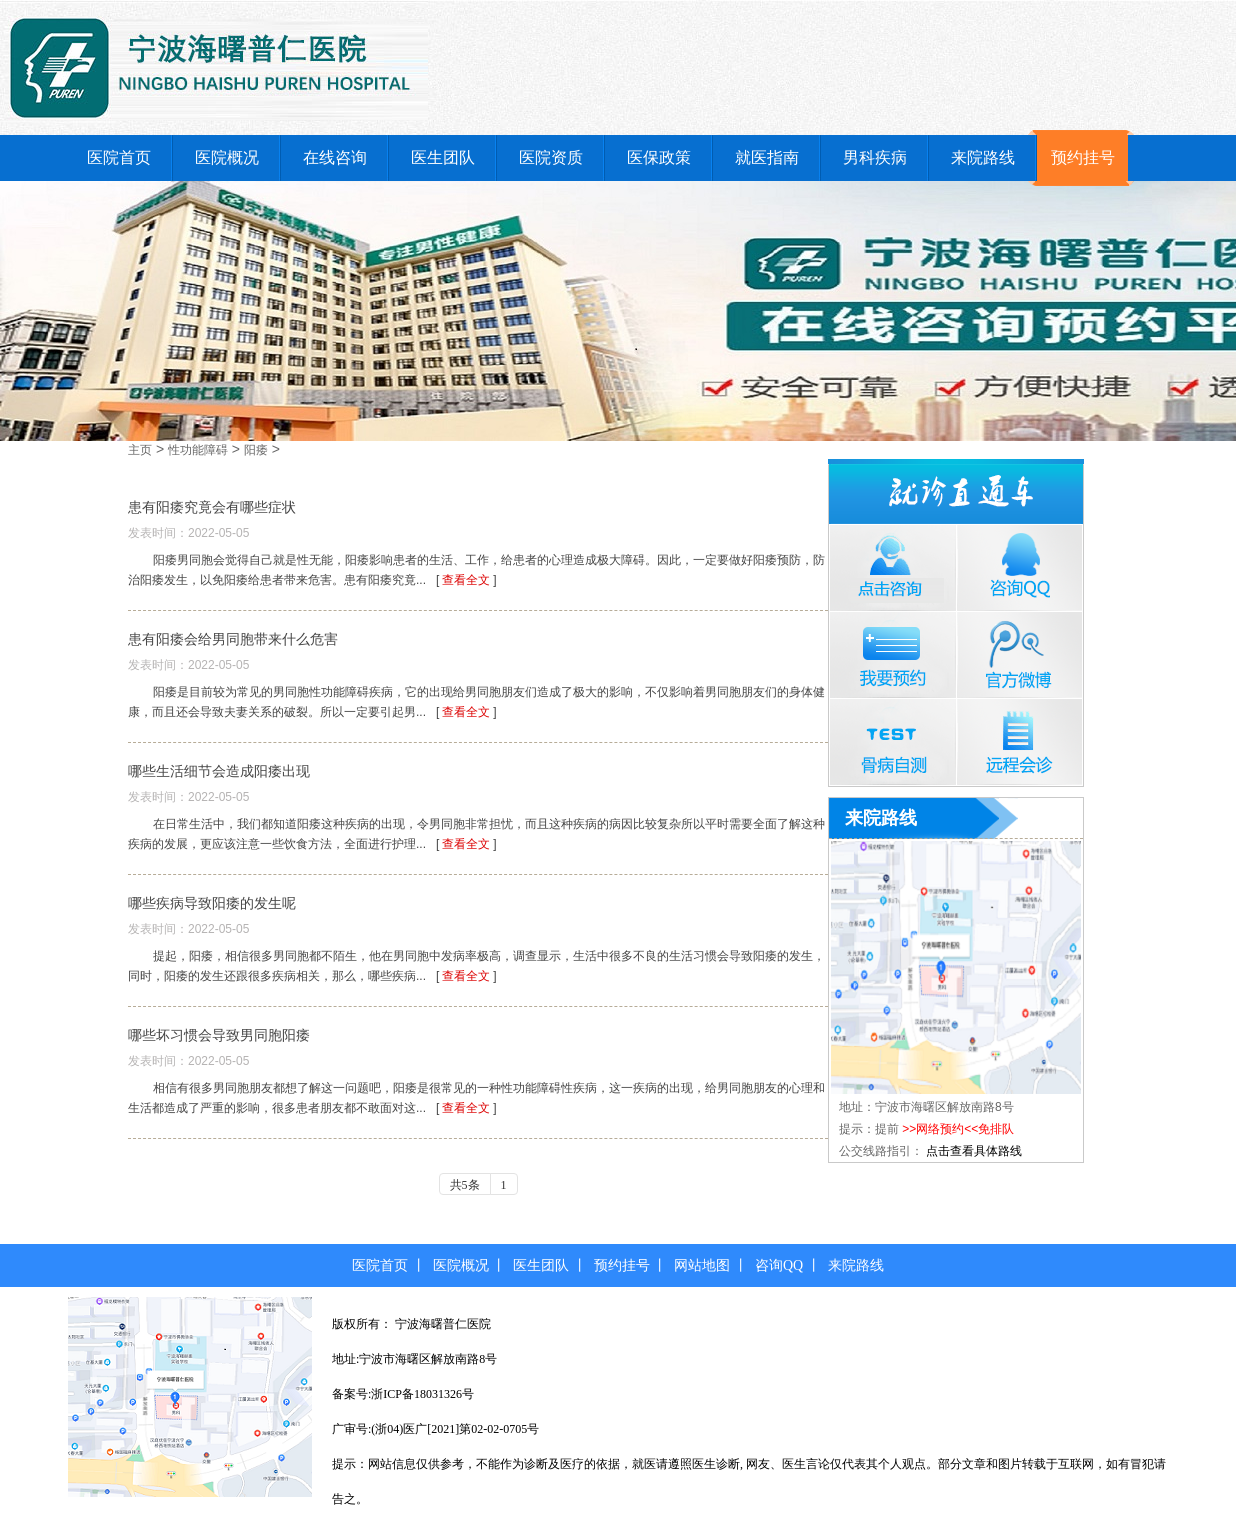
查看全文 (466, 580)
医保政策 (659, 157)
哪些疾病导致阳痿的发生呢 (212, 903)
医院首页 (119, 157)
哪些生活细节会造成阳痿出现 (219, 771)
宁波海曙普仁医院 (443, 1324)
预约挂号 (1083, 157)
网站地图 (702, 1265)
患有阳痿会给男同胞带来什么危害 (233, 639)
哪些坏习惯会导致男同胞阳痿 (219, 1035)
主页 (140, 450)
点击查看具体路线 (974, 1151)
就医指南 (767, 157)
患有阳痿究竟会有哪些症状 (212, 507)
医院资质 (551, 157)
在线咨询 (335, 157)
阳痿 (256, 450)
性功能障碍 (198, 450)
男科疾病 (875, 157)
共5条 (465, 1185)
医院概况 (227, 157)
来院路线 (983, 157)
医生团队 (443, 157)
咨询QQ (779, 1265)
